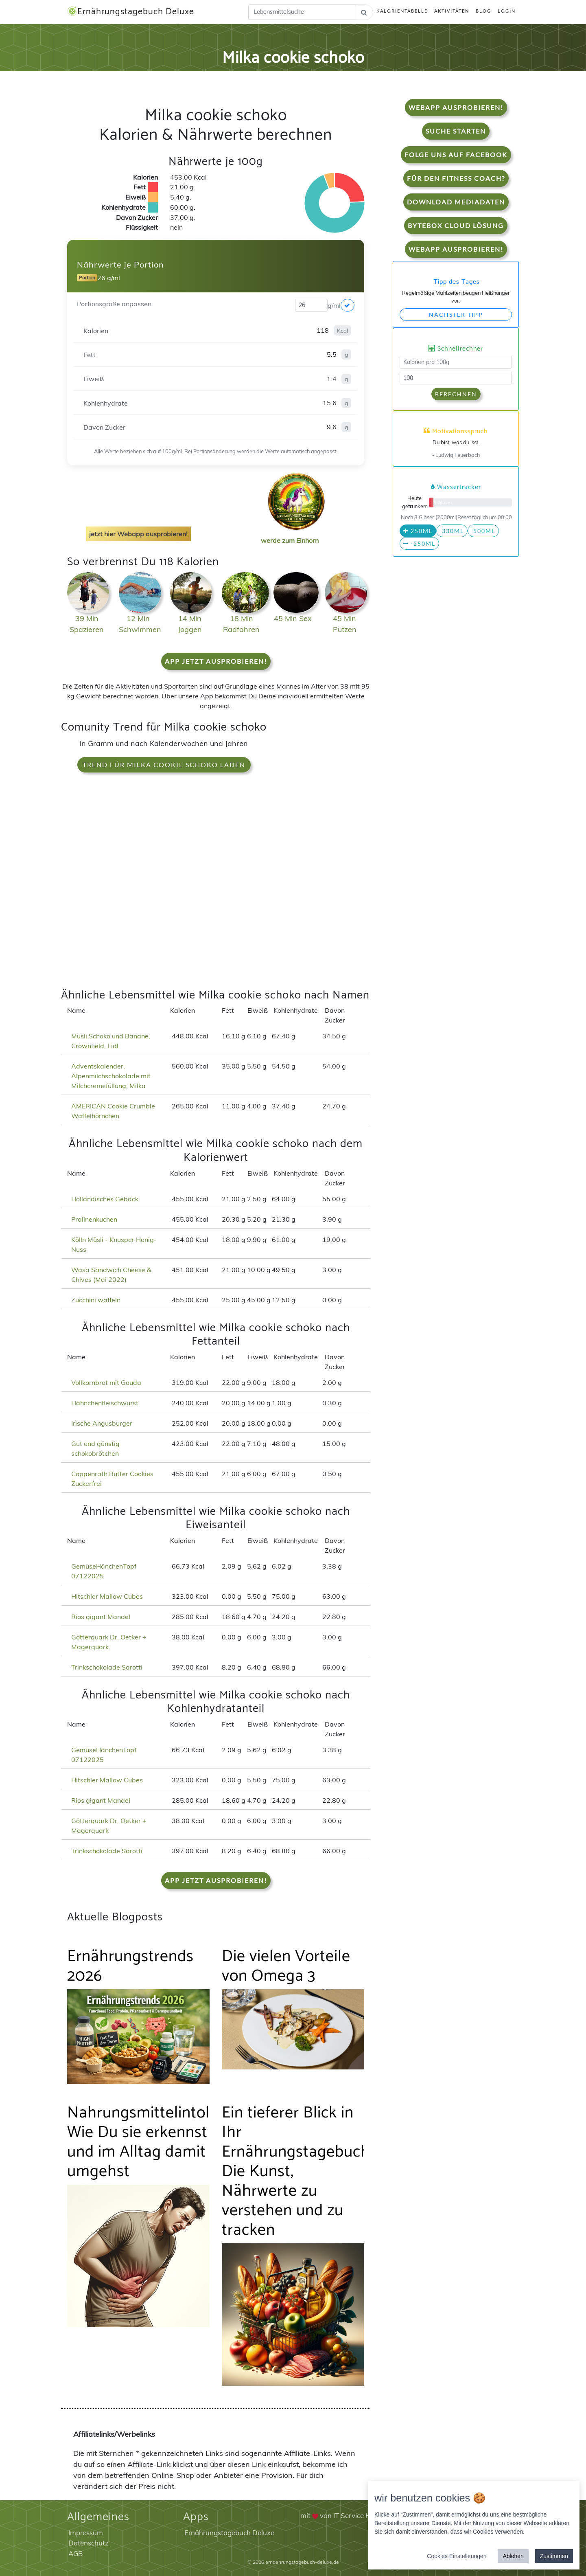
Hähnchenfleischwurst (104, 1403)
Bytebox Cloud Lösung (456, 225)
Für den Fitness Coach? (456, 178)
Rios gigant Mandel (100, 1617)
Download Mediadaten (456, 202)
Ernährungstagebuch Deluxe (130, 11)
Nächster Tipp (456, 314)
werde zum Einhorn (294, 533)
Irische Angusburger (101, 1423)
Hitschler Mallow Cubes (107, 1596)
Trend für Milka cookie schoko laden (164, 764)
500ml (483, 530)
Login (507, 10)
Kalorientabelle (402, 10)
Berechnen (456, 394)
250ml (418, 530)
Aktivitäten (451, 10)
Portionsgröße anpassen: (115, 304)
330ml (452, 530)
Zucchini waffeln (95, 1300)
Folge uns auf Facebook (456, 154)
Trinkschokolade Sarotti (106, 1667)
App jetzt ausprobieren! (216, 661)
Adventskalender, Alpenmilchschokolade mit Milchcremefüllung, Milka (111, 1076)
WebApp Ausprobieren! (456, 107)
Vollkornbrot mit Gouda (106, 1382)
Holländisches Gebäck (104, 1199)
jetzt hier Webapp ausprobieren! (138, 534)
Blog (483, 10)
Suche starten (456, 131)
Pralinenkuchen (94, 1219)
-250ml (419, 543)
